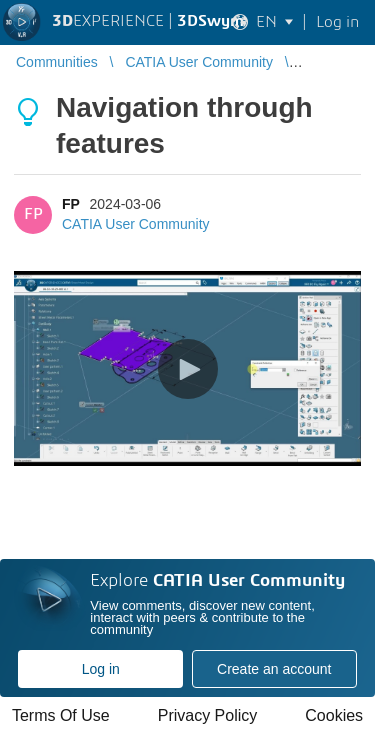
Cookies (334, 715)
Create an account (274, 669)
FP (71, 204)
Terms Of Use (61, 715)
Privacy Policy (208, 715)
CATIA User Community (136, 224)
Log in (101, 669)
